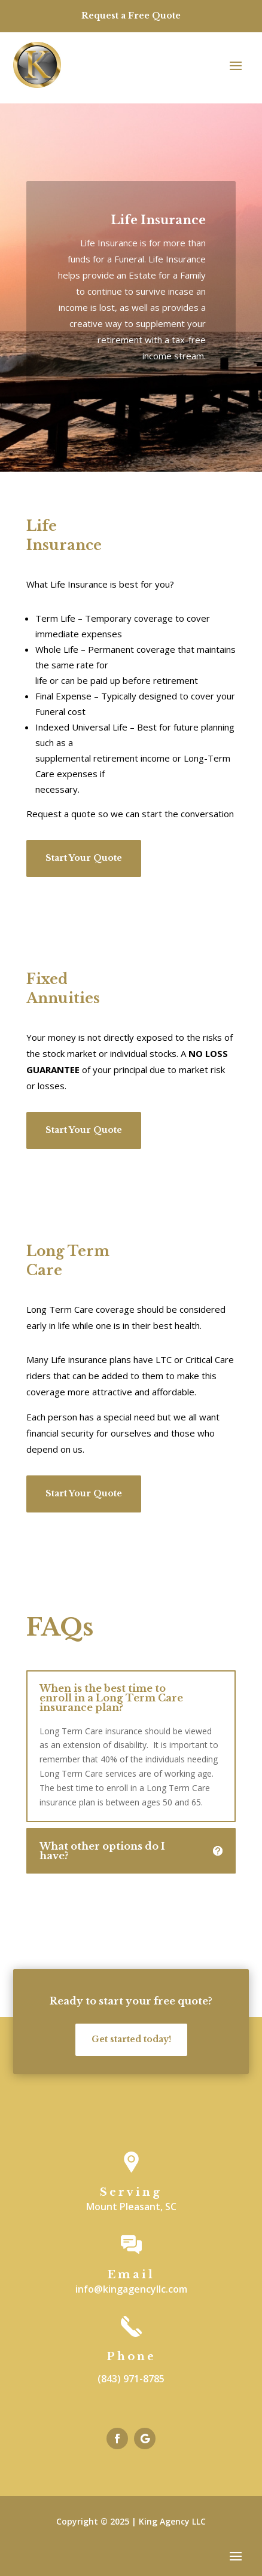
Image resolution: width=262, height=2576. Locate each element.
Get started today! (131, 2039)
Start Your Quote (83, 857)
